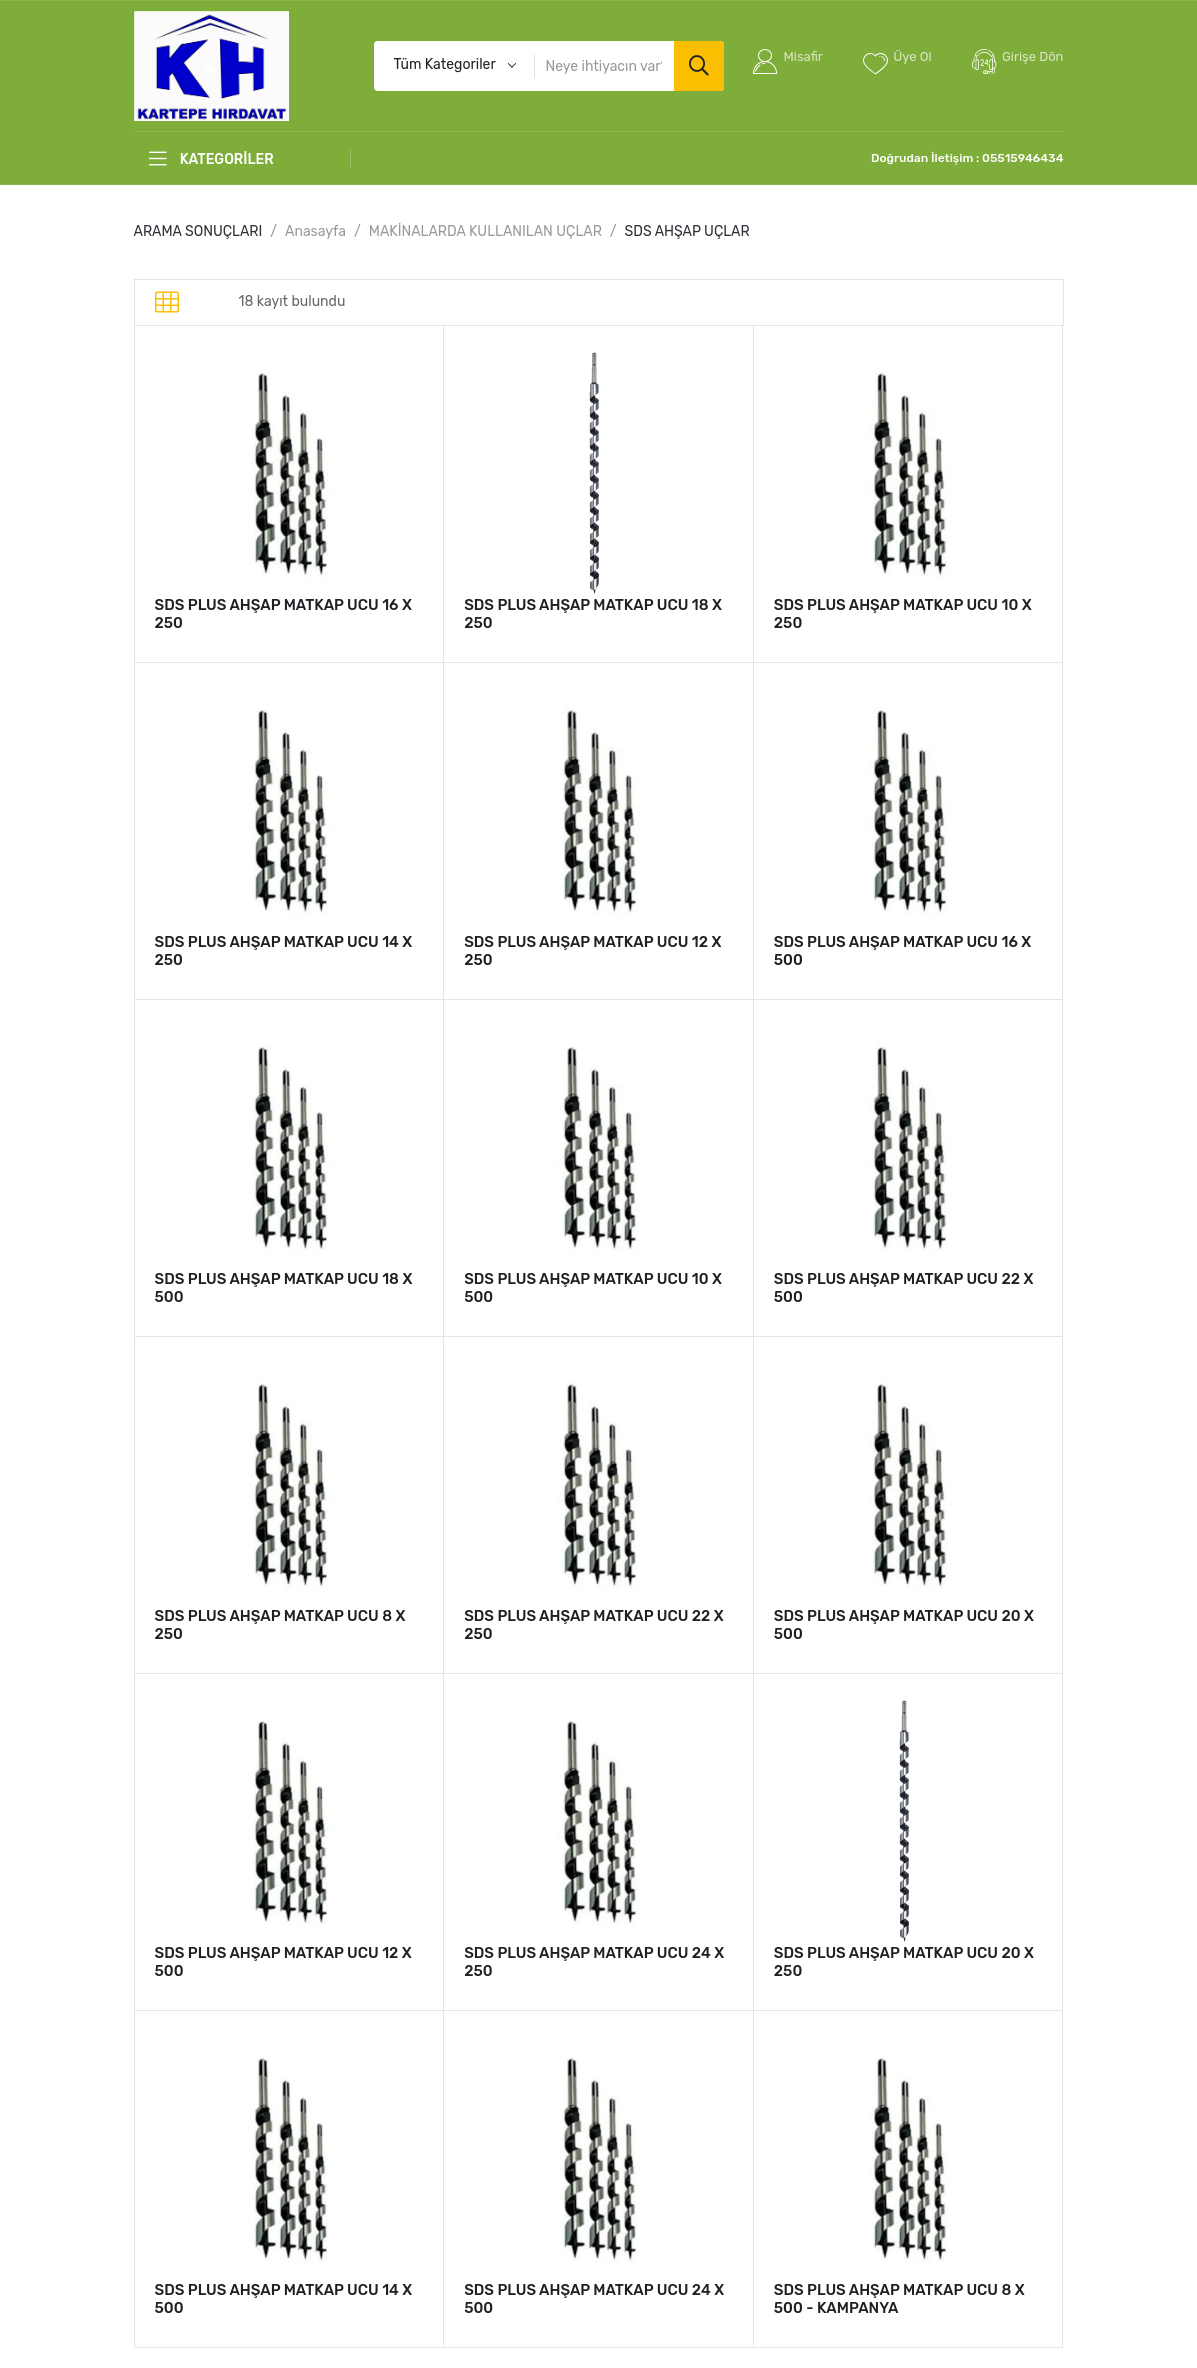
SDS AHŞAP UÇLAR (687, 231)
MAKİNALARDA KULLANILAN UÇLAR (485, 231)
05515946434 (1022, 158)
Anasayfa (315, 231)
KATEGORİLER (211, 159)
